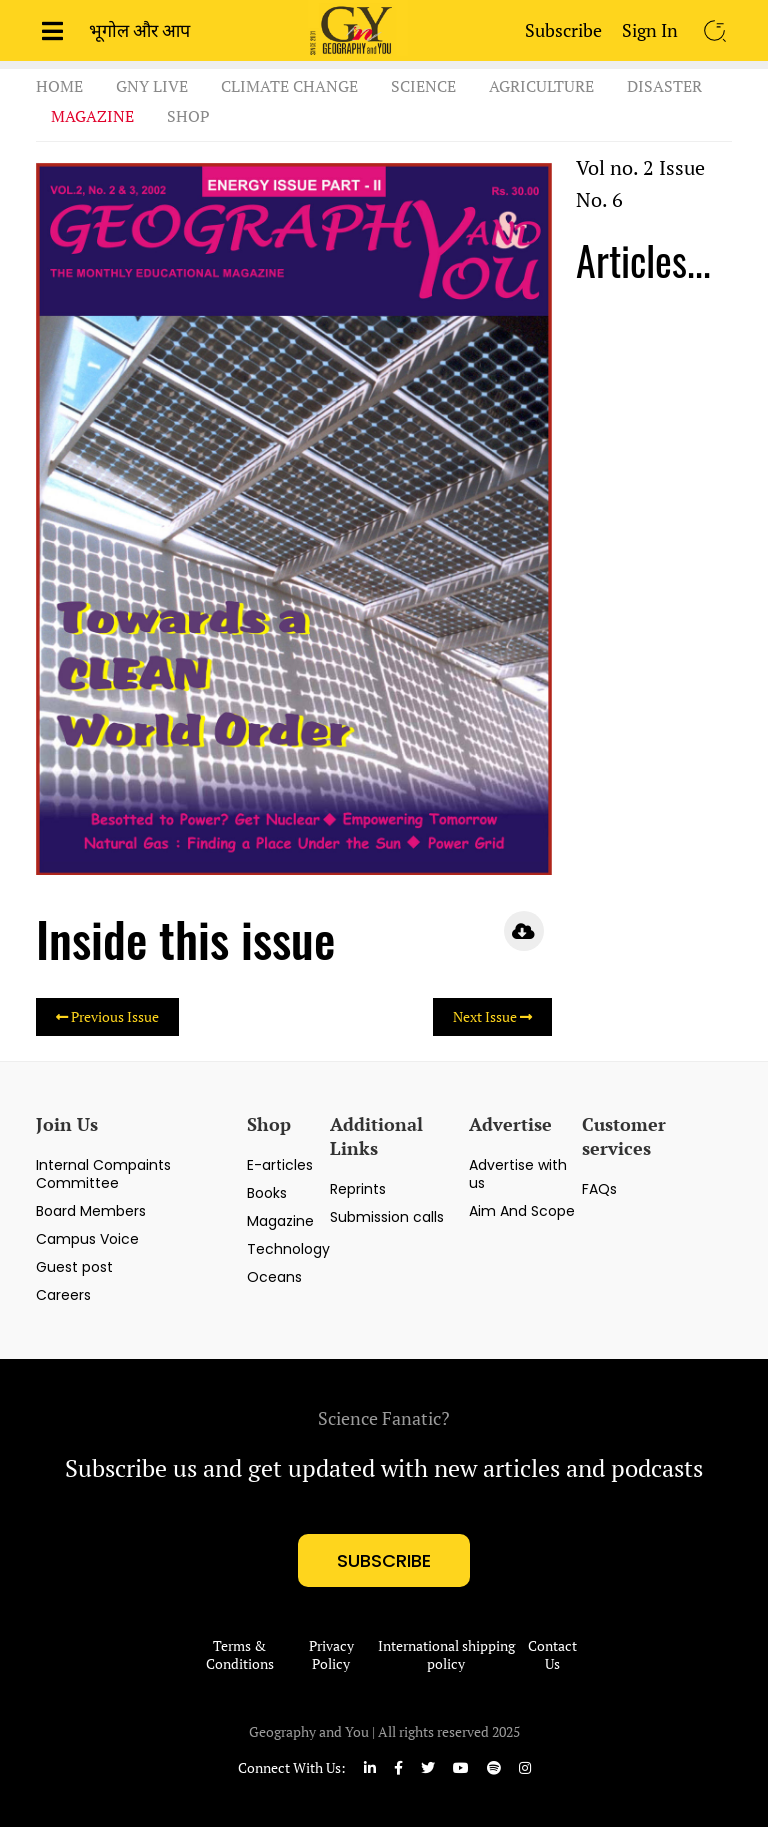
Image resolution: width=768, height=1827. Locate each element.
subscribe (384, 1560)
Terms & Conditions (240, 1655)
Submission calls (387, 1217)
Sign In (650, 30)
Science (423, 86)
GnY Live (152, 86)
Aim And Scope (522, 1211)
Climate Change (289, 86)
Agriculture (541, 86)
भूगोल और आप (139, 30)
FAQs (599, 1189)
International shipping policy (446, 1655)
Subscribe (563, 30)
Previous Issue (107, 1016)
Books (267, 1193)
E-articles (280, 1165)
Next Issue (492, 1016)
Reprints (358, 1189)
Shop (188, 116)
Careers (63, 1295)
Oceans (274, 1277)
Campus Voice (87, 1239)
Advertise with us (518, 1174)
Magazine (92, 116)
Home (59, 86)
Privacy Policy (331, 1655)
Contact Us (552, 1655)
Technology (288, 1249)
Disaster (664, 86)
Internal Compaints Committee (103, 1174)
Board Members (91, 1211)
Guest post (74, 1267)
